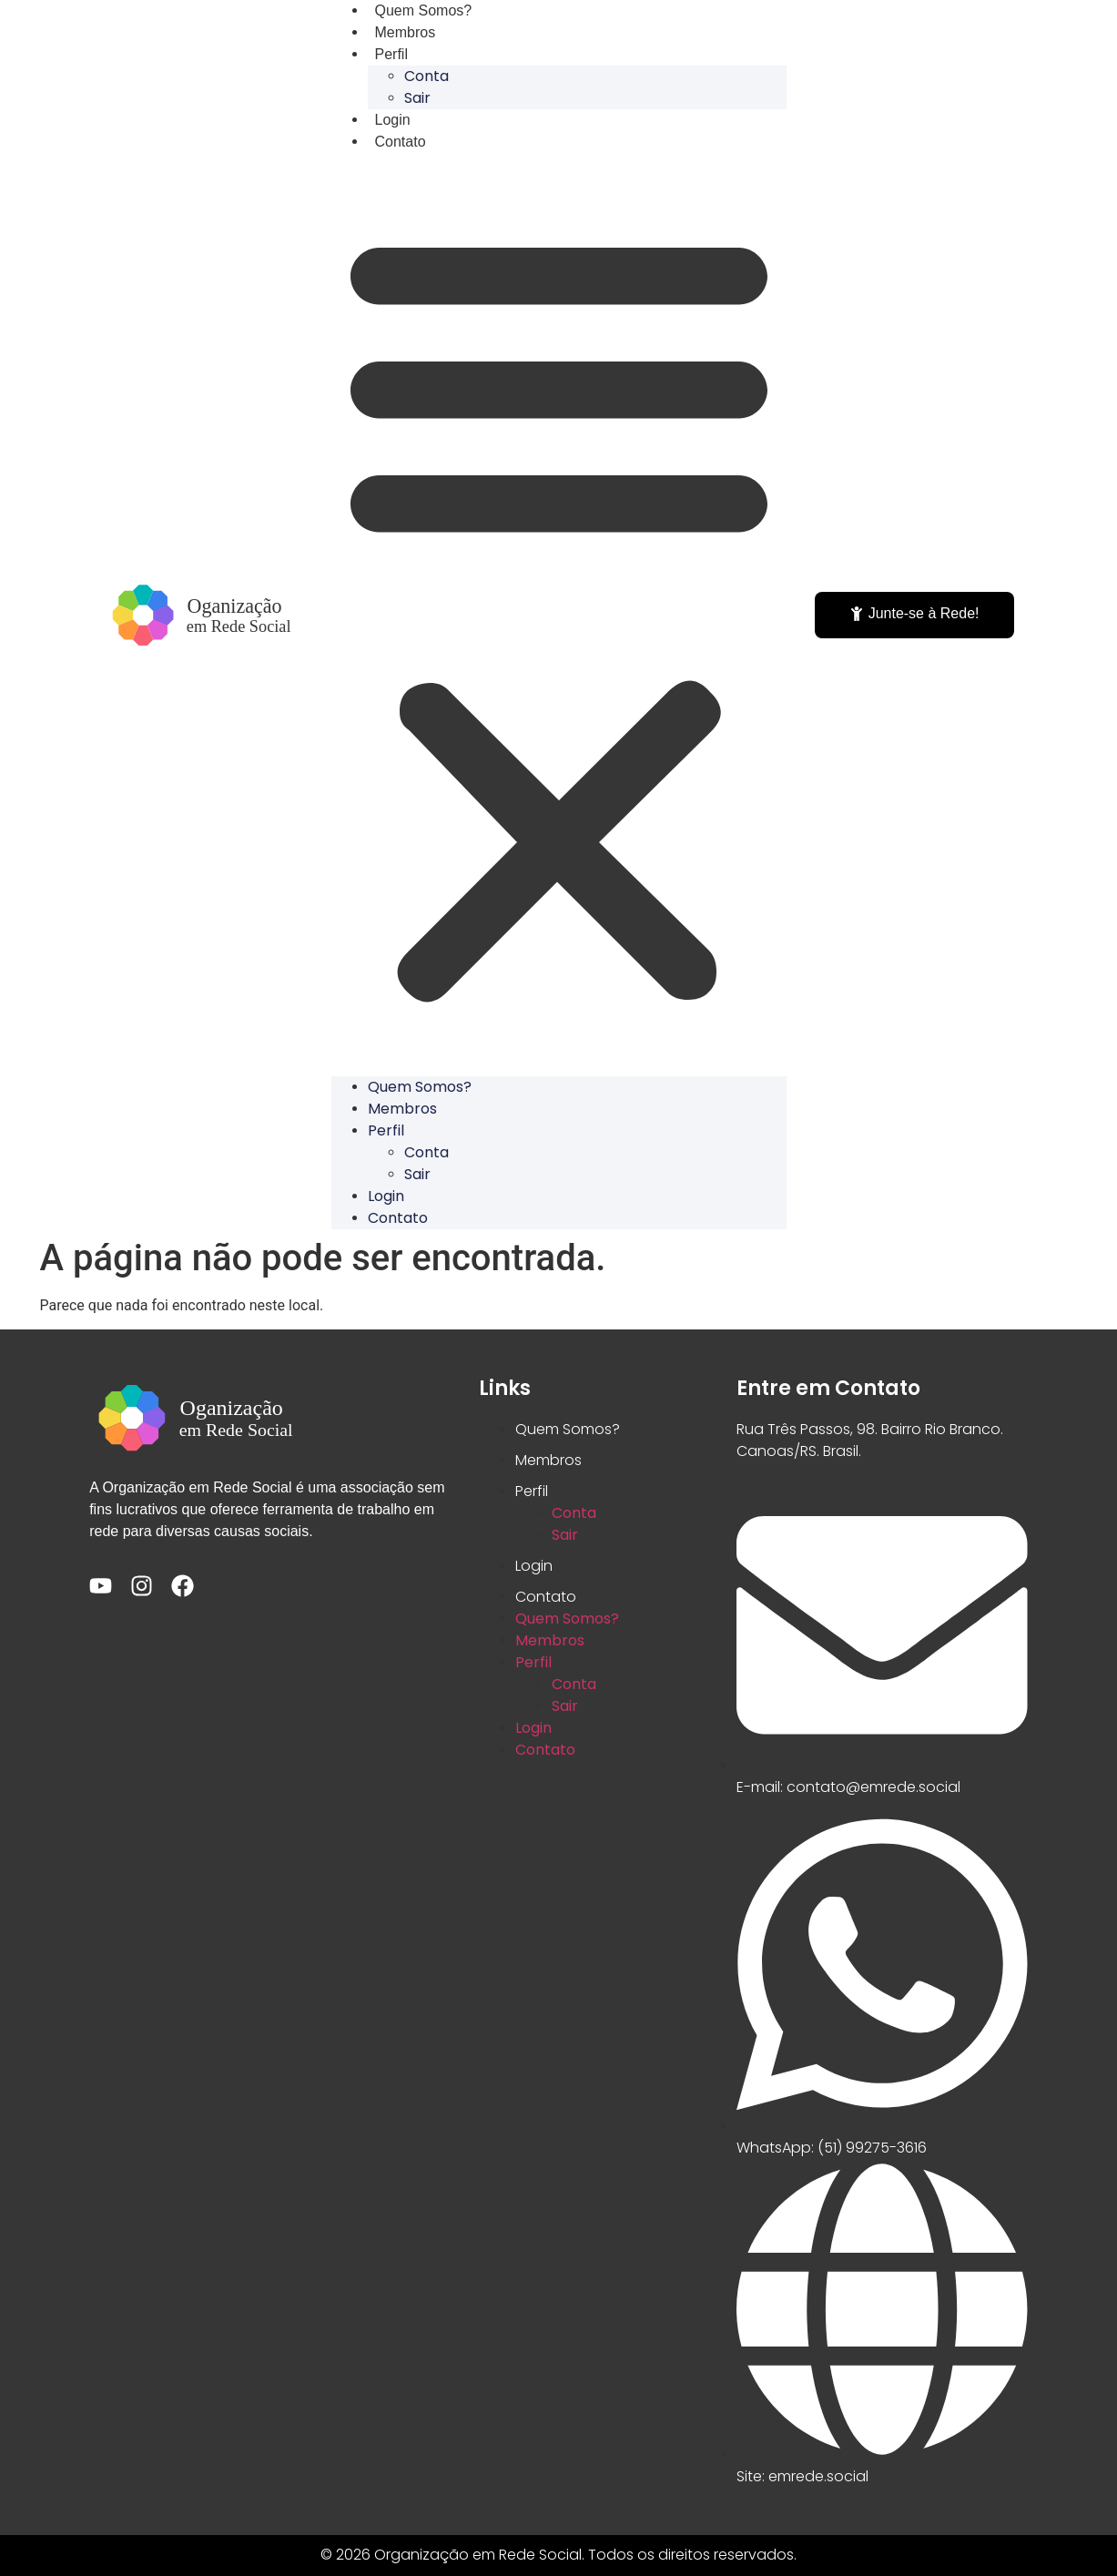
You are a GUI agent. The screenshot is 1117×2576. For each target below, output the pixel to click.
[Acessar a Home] (202, 615)
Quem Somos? (420, 1086)
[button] (559, 614)
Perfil (391, 54)
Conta (426, 76)
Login (386, 1196)
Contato (400, 141)
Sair (417, 1174)
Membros (402, 1108)
